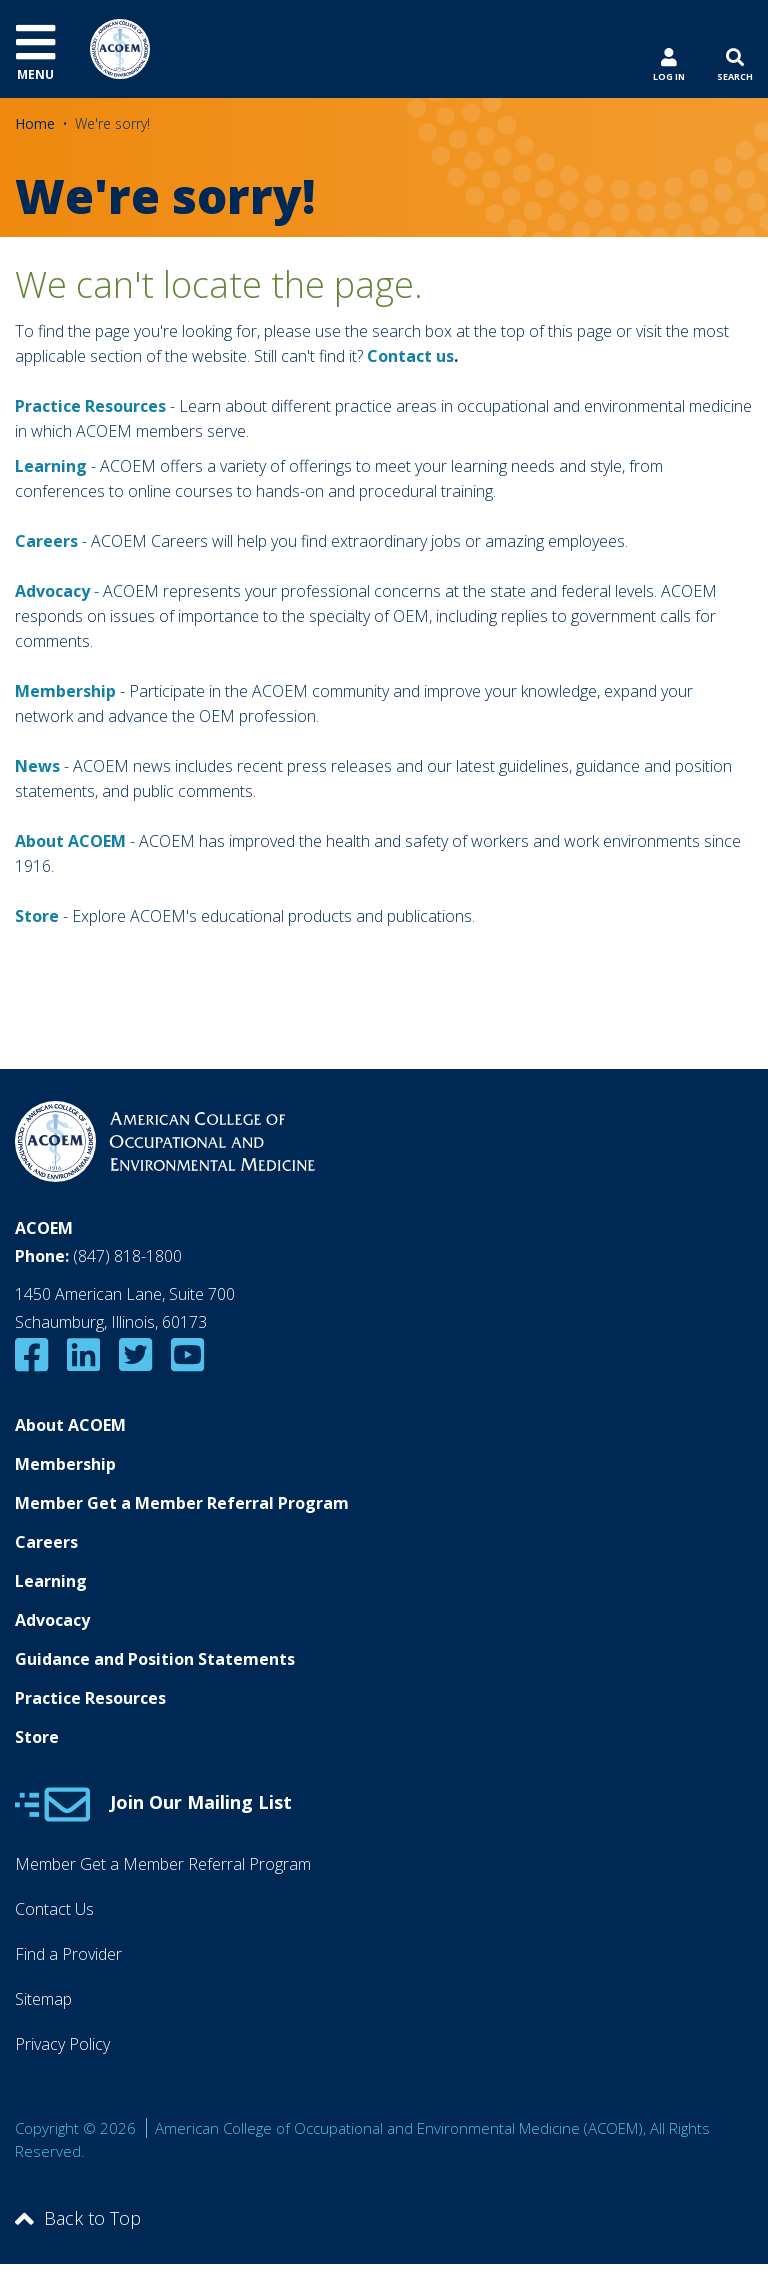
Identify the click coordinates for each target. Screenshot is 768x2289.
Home (35, 123)
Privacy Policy (62, 2044)
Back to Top (78, 2218)
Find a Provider (68, 1954)
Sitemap (43, 1999)
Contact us (410, 356)
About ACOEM (70, 841)
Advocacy (52, 1620)
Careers (46, 1542)
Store (37, 1737)
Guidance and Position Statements (155, 1659)
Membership (65, 691)
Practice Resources (90, 406)
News (37, 766)
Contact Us (54, 1909)
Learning (51, 466)
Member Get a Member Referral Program (182, 1503)
